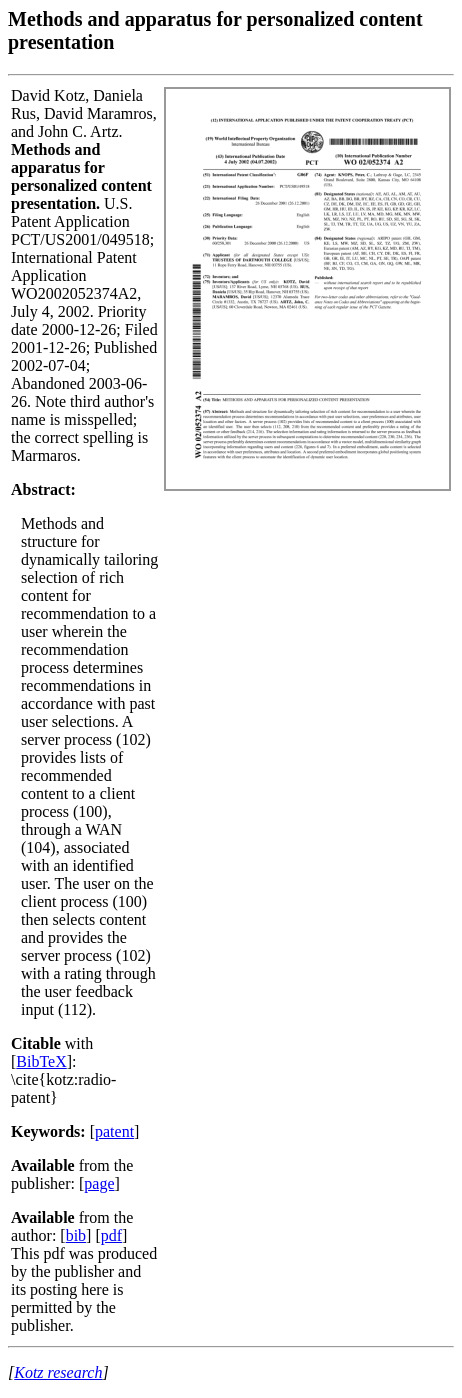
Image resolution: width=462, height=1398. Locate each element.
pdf (111, 1235)
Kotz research (58, 1372)
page (99, 1183)
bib (76, 1235)
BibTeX (41, 1061)
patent (114, 1131)
